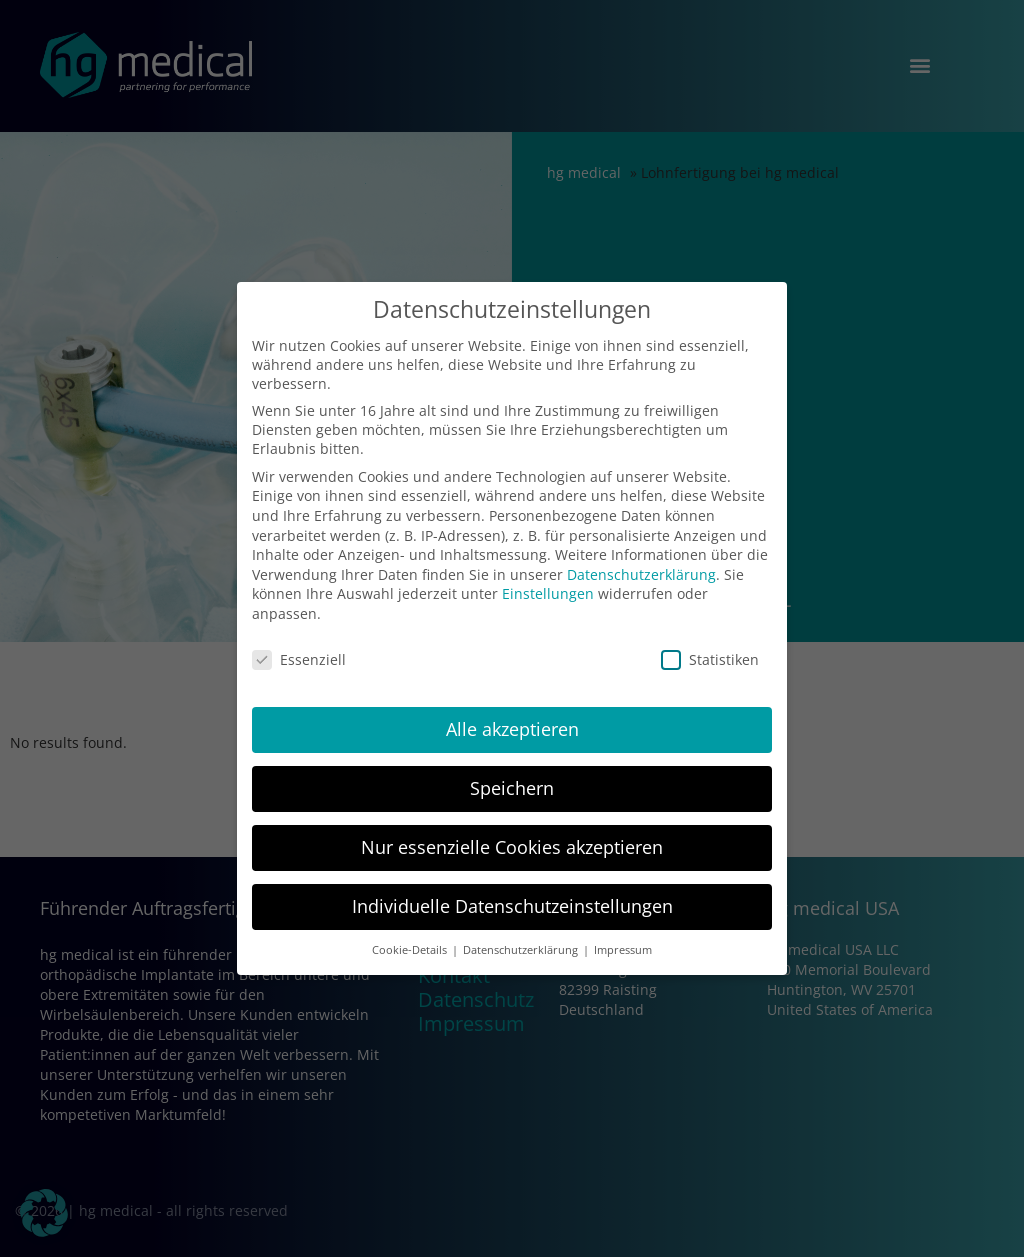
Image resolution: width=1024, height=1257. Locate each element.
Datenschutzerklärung (641, 574)
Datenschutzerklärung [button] (522, 950)
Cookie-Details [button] (411, 950)
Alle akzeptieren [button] (512, 729)
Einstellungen (548, 593)
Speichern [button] (512, 788)
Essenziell (299, 659)
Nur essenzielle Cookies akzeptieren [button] (512, 847)
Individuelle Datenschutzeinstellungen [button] (512, 906)
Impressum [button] (623, 950)
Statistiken (710, 659)
